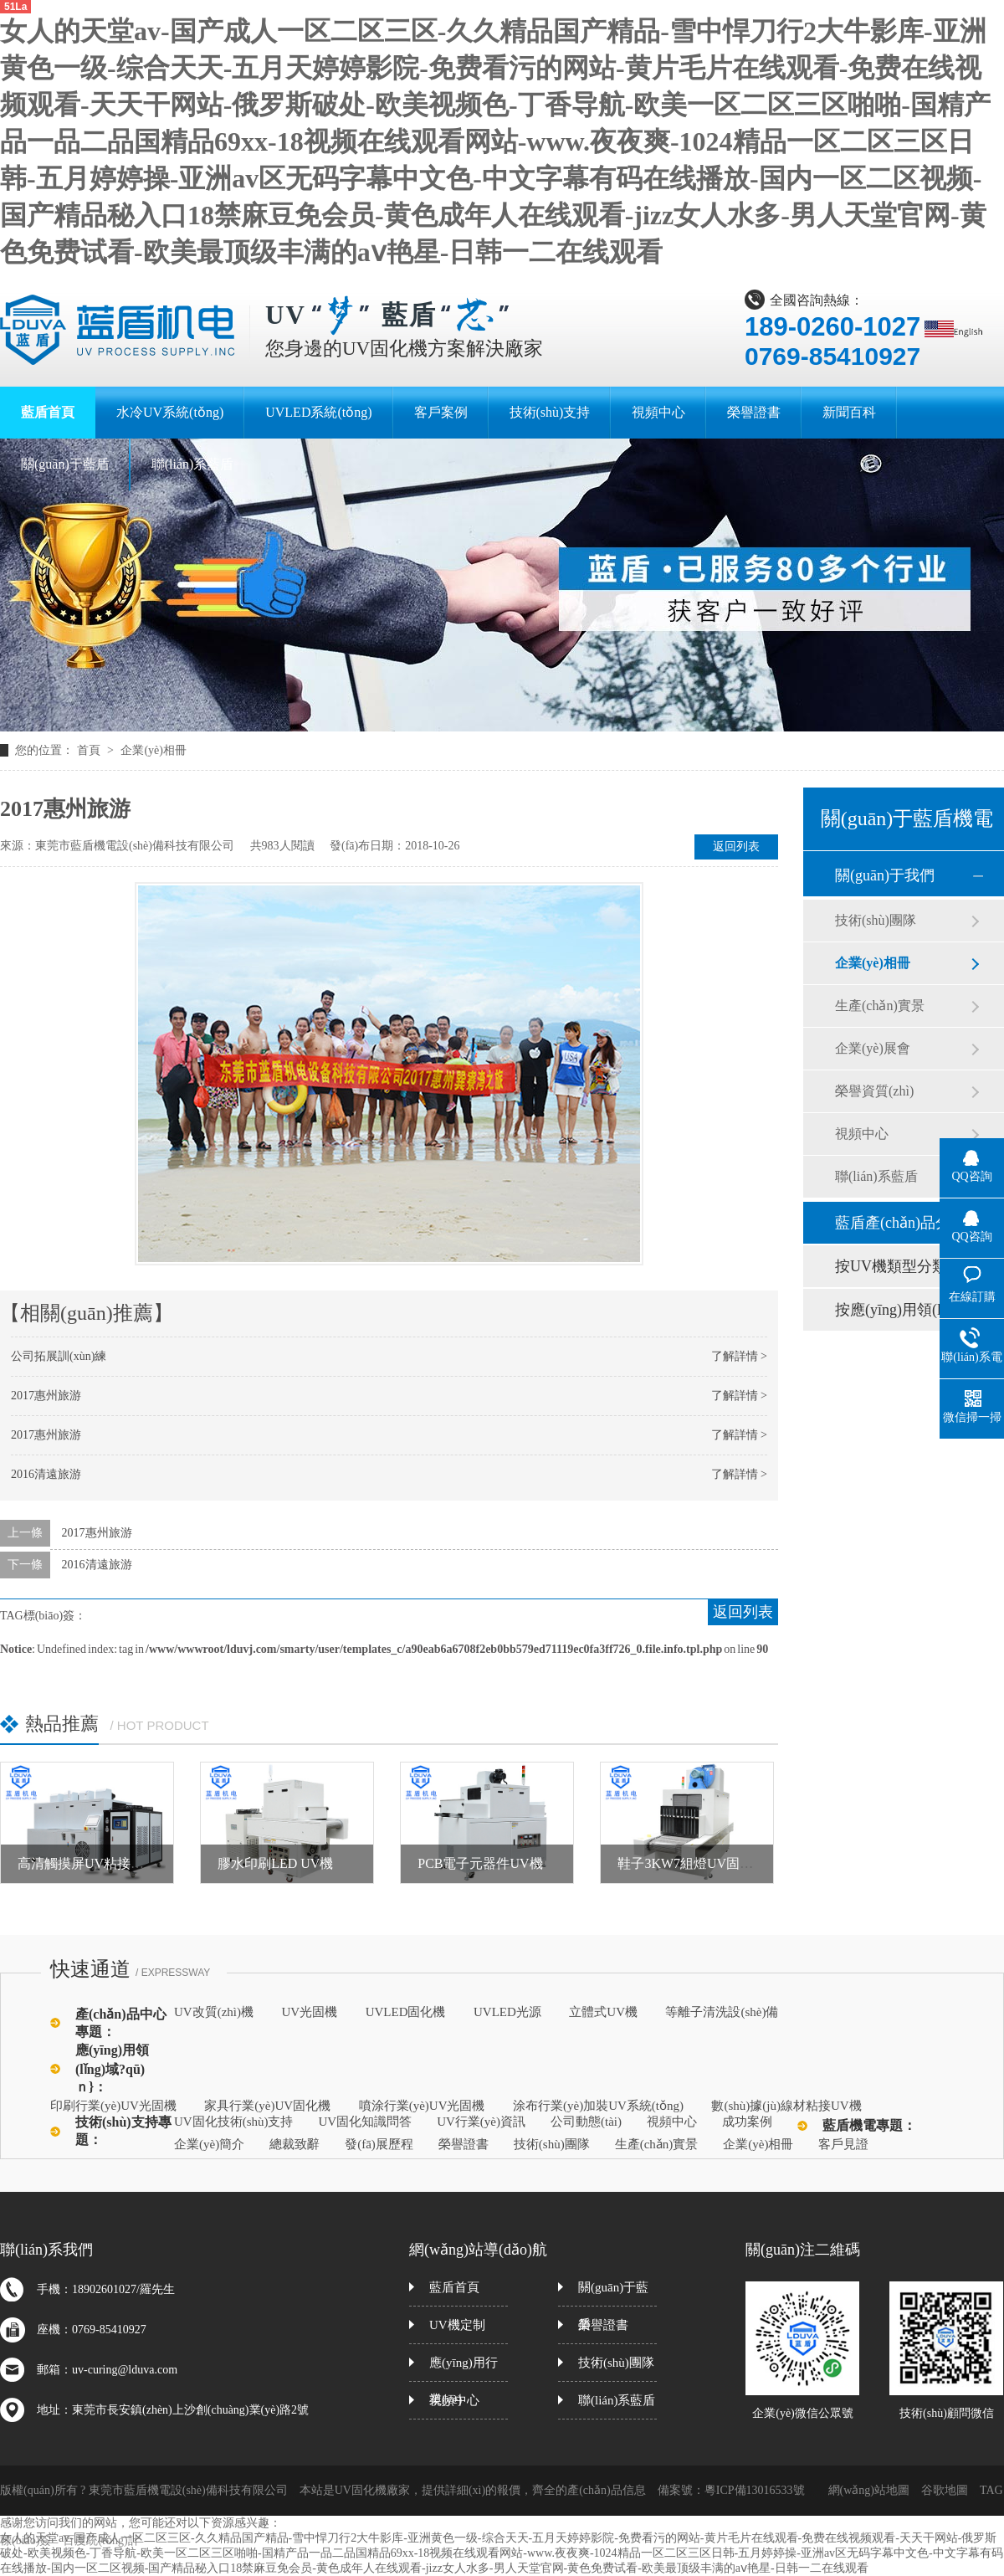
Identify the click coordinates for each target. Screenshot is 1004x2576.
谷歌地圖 (944, 2490)
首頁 (90, 750)
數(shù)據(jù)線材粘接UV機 (786, 2105)
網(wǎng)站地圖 (868, 2490)
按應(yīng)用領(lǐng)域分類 (903, 1309)
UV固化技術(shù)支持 (234, 2121)
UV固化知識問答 (365, 2121)
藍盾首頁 (454, 2287)
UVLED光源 (507, 2012)
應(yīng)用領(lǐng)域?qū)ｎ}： (112, 2068)
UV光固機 (309, 2012)
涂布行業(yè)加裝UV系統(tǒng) (598, 2105)
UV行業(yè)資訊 (481, 2121)
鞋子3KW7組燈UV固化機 (691, 1863)
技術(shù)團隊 (875, 920)
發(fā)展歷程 (379, 2144)
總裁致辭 (294, 2144)
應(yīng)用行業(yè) (463, 2369)
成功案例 (747, 2121)
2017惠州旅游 (46, 1395)
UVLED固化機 (406, 2012)
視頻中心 (862, 1133)
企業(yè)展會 (872, 1048)
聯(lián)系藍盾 (876, 1176)
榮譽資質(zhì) (874, 1091)
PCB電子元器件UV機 (479, 1863)
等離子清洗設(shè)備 (721, 2012)
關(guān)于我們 (885, 875)
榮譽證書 (463, 2144)
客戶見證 (843, 2144)
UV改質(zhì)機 (214, 2012)
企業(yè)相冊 (153, 750)
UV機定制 (457, 2325)
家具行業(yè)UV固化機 (267, 2105)
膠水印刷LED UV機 (275, 1863)
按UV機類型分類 (891, 1266)
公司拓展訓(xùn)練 (58, 1356)
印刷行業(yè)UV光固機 (113, 2105)
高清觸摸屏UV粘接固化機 (94, 1863)
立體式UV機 (603, 2012)
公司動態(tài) (586, 2121)
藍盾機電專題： (869, 2125)
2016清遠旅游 (46, 1474)
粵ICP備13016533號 (754, 2490)
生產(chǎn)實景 (880, 1005)
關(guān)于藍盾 (613, 2294)
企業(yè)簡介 (209, 2144)
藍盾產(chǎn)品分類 (900, 1222)
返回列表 (736, 846)
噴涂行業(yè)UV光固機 (422, 2105)
